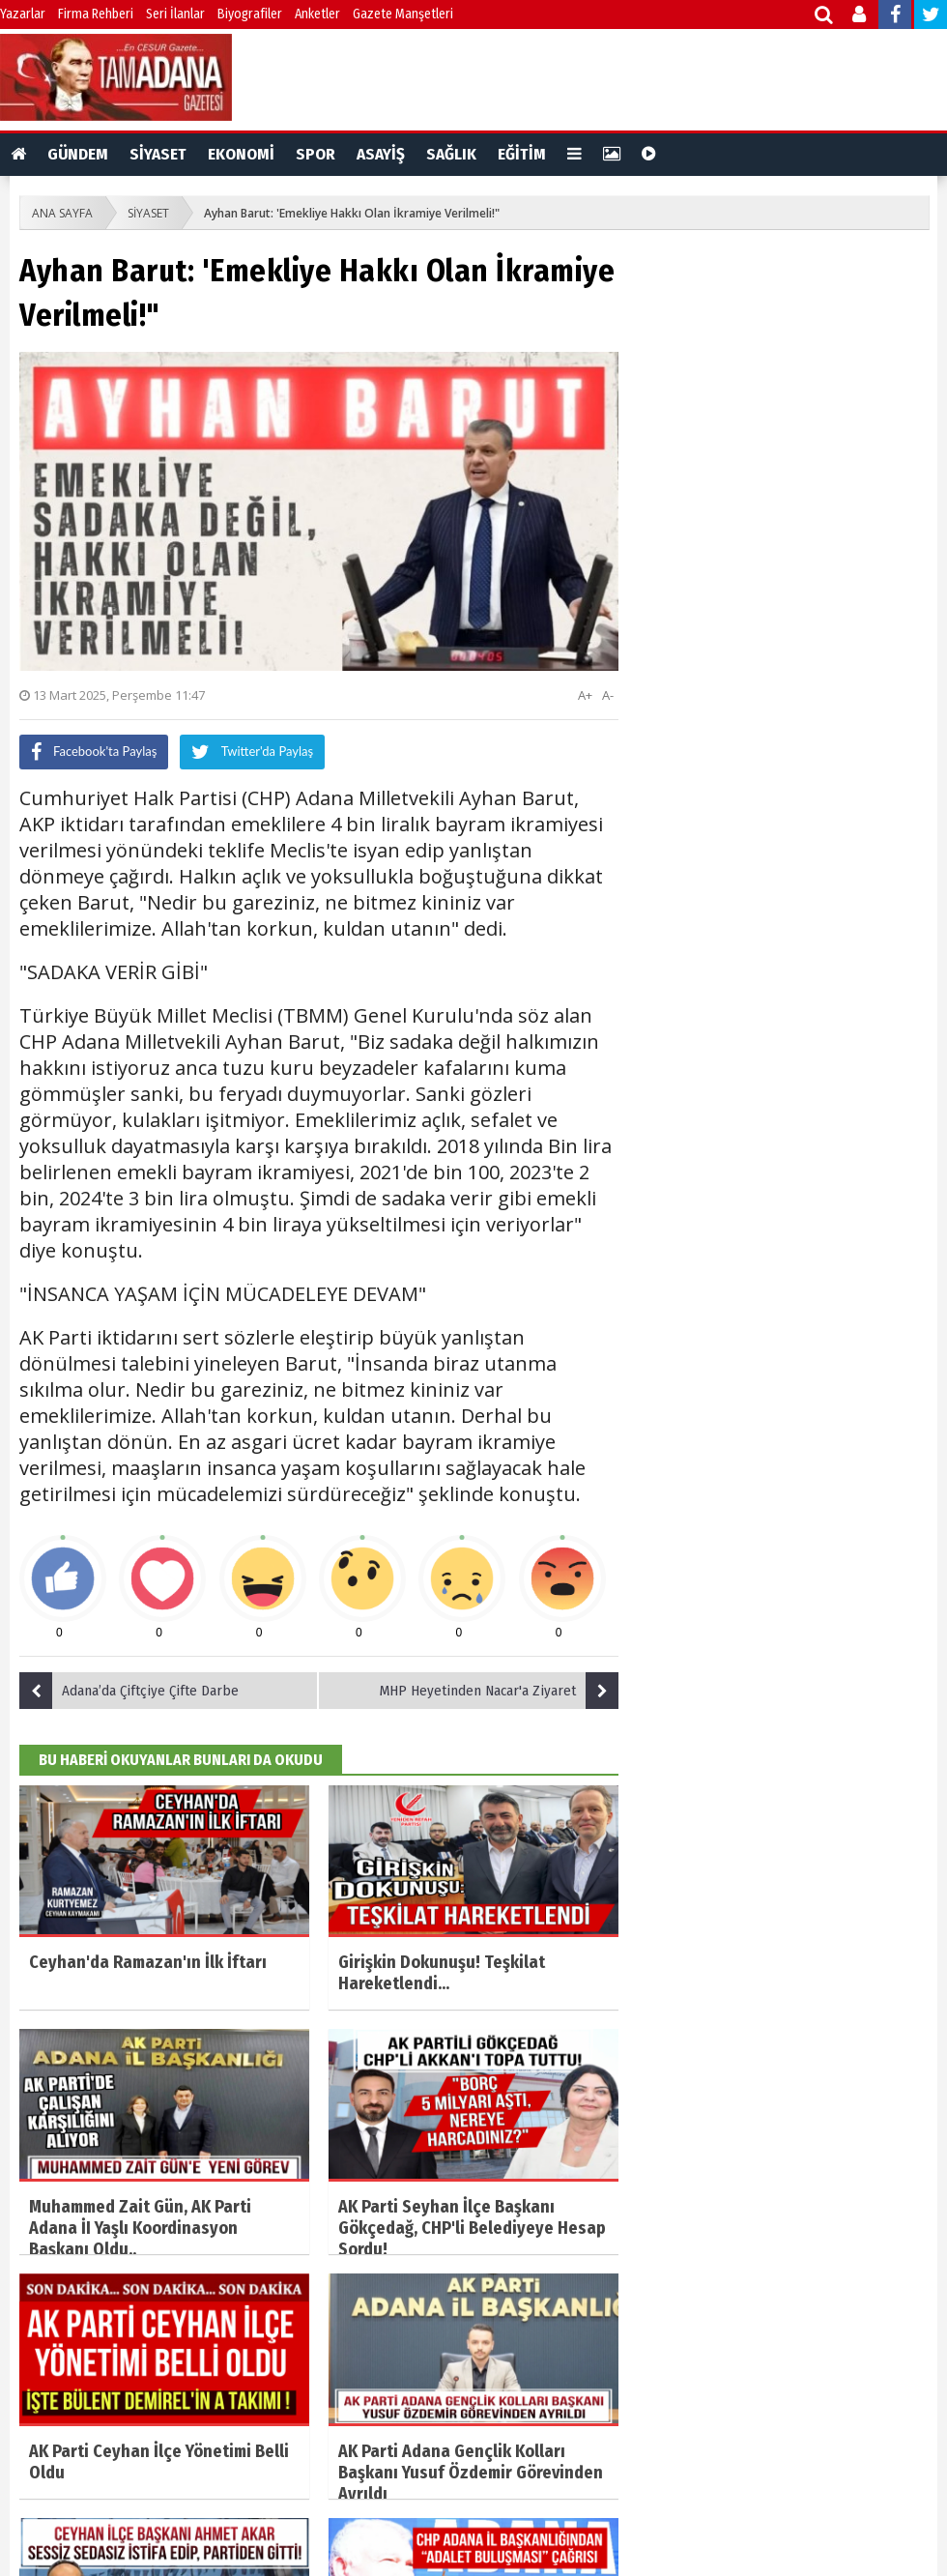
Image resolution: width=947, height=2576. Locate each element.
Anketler (317, 14)
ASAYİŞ (381, 154)
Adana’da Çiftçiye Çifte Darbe (129, 1690)
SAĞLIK (451, 154)
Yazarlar (22, 14)
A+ (585, 695)
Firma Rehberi (95, 14)
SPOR (315, 154)
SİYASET (158, 154)
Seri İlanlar (175, 14)
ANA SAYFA (62, 213)
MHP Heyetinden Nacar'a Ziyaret (499, 1690)
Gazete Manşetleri (403, 14)
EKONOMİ (241, 154)
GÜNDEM (77, 154)
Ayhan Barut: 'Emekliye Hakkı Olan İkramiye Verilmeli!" (352, 213)
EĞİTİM (522, 154)
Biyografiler (249, 14)
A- (608, 695)
